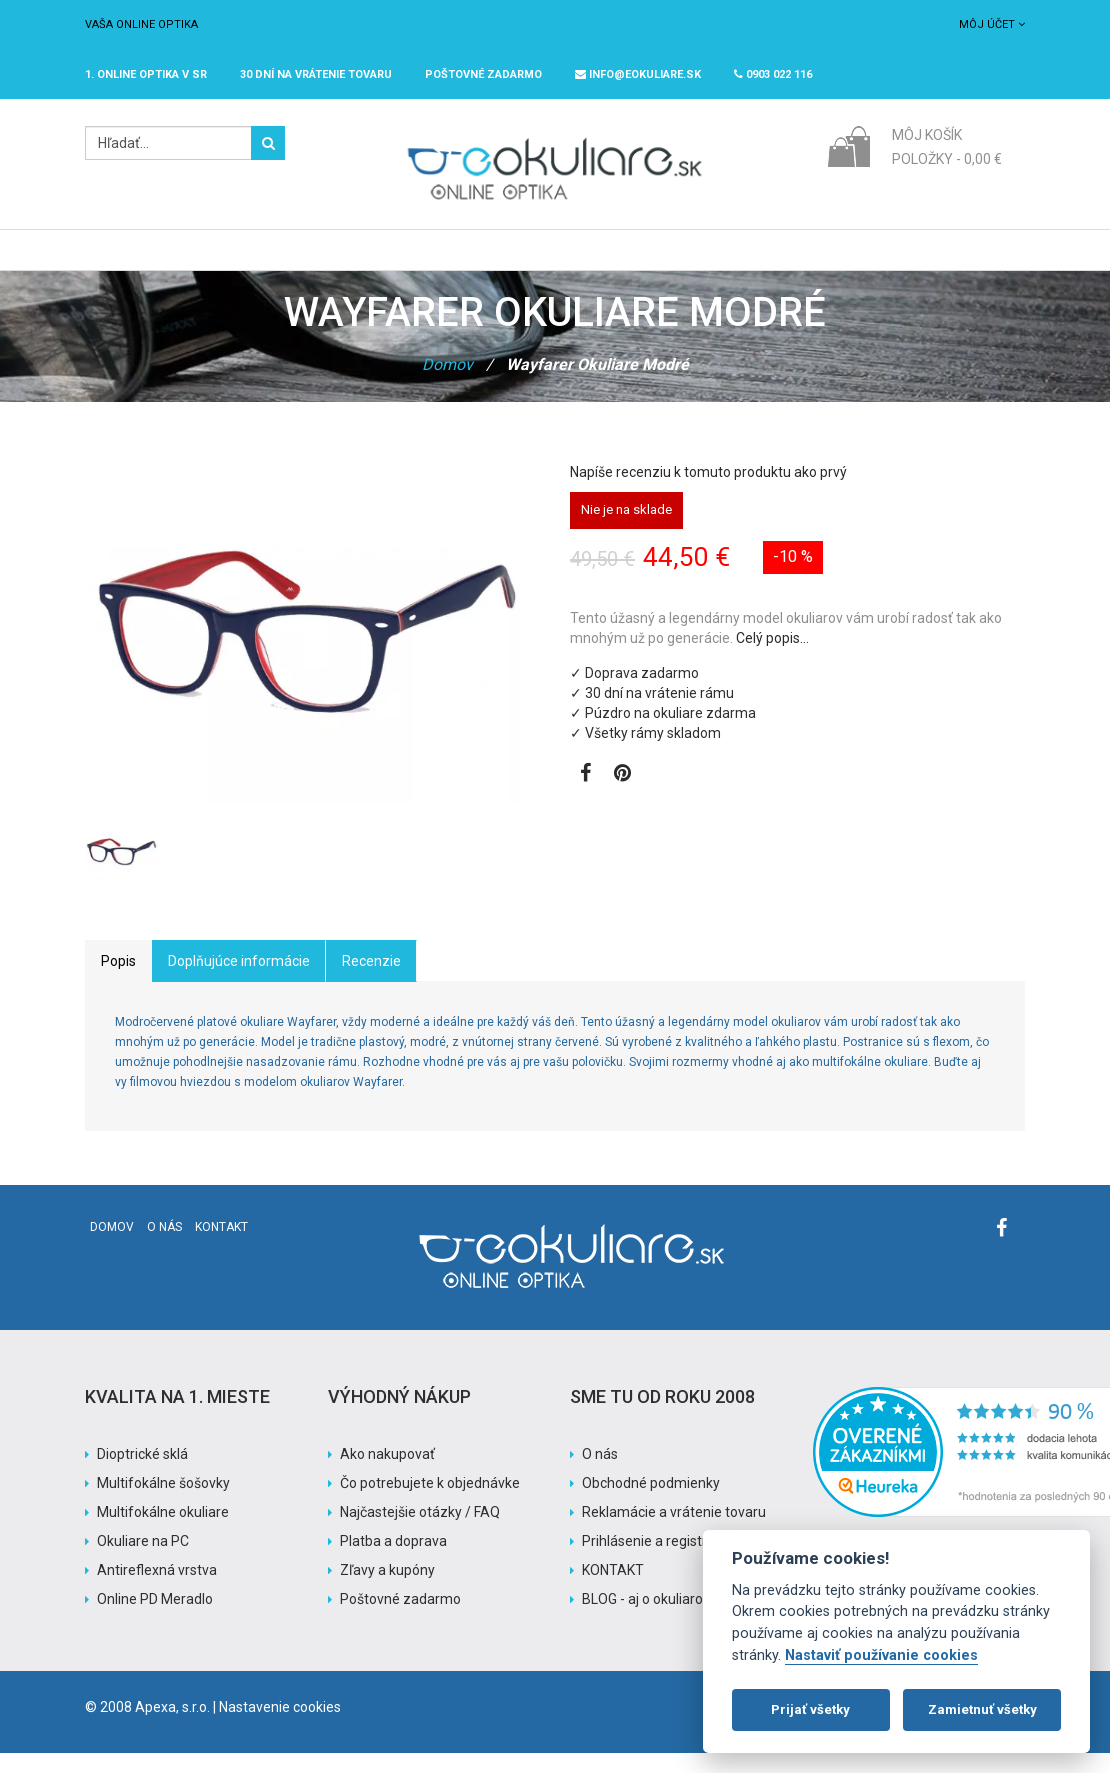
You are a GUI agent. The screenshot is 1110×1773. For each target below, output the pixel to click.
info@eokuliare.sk (638, 74)
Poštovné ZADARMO (483, 74)
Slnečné (403, 260)
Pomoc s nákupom (784, 260)
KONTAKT (613, 1590)
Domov (447, 384)
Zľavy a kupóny (387, 1590)
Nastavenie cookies (280, 1727)
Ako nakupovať (387, 1474)
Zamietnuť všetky (982, 1709)
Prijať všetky (810, 1709)
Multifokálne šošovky (163, 1503)
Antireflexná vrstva (157, 1590)
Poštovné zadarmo (400, 1619)
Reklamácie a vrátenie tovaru (674, 1532)
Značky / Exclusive (537, 260)
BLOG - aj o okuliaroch (650, 1619)
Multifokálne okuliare (163, 1532)
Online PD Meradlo (155, 1619)
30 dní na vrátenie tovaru (316, 74)
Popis (118, 981)
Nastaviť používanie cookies (881, 1655)
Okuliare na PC (143, 1561)
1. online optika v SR (146, 74)
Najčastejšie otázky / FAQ (420, 1532)
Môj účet (992, 24)
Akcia (662, 260)
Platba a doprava (393, 1561)
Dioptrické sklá (142, 1474)
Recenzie (371, 981)
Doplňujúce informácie (239, 981)
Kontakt (221, 1247)
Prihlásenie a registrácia (657, 1561)
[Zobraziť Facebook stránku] (585, 795)
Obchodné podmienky (651, 1503)
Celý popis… (772, 658)
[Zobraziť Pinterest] (622, 795)
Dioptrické (299, 260)
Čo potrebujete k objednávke (430, 1503)
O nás (164, 1247)
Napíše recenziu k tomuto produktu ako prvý (708, 492)
